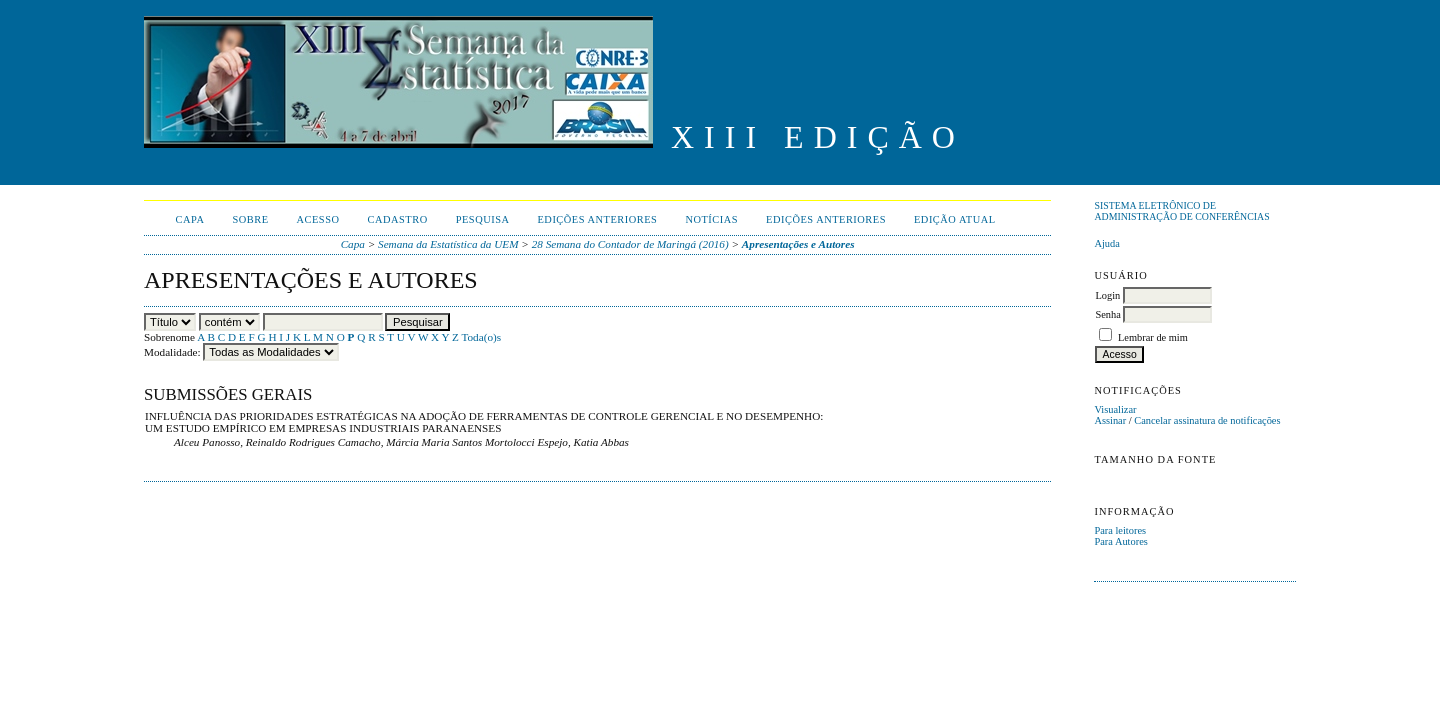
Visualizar (1115, 409)
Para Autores (1120, 541)
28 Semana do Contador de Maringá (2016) (630, 244)
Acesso (318, 219)
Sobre (250, 219)
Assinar (1110, 420)
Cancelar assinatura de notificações (1207, 420)
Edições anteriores (598, 219)
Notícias (711, 219)
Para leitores (1120, 530)
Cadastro (398, 219)
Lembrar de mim (1153, 337)
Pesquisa (483, 219)
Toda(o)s (481, 337)
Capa (190, 219)
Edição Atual (955, 219)
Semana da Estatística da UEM (448, 244)
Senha (1107, 314)
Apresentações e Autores (798, 244)
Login (1107, 295)
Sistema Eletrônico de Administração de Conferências (1181, 211)
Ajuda (1106, 243)
